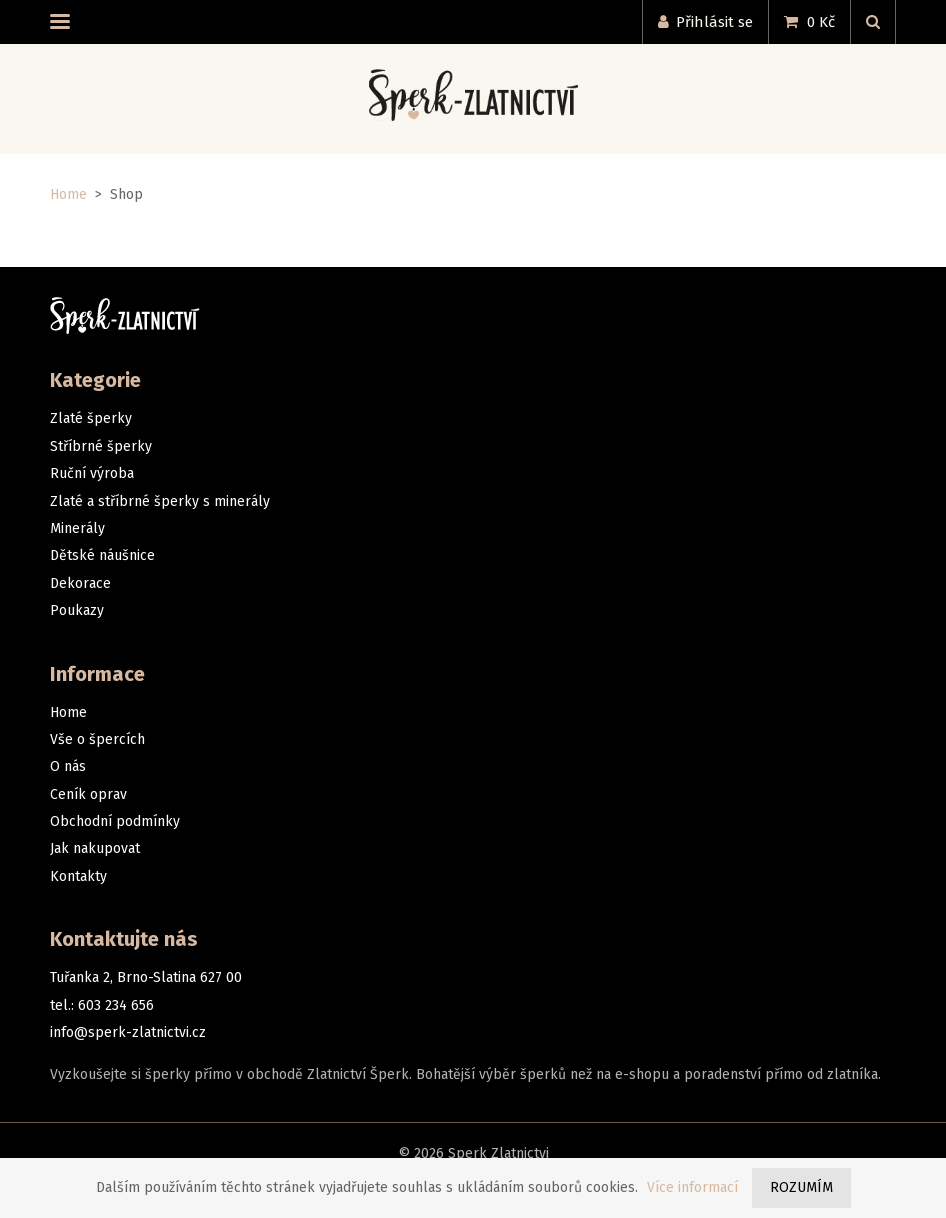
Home (68, 194)
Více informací (692, 1187)
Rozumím (801, 1187)
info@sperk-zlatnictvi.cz (128, 1032)
